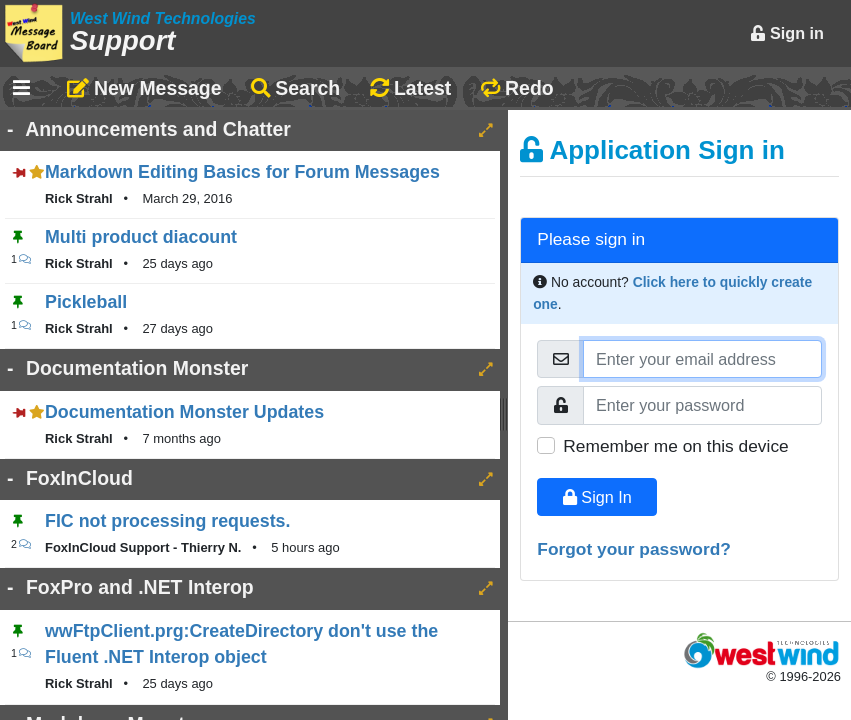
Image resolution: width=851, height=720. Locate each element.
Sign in (787, 33)
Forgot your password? (634, 549)
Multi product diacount (141, 237)
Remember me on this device (675, 446)
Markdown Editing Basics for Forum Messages (242, 172)
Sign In (597, 497)
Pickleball (86, 302)
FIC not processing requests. (167, 521)
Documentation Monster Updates (184, 412)
